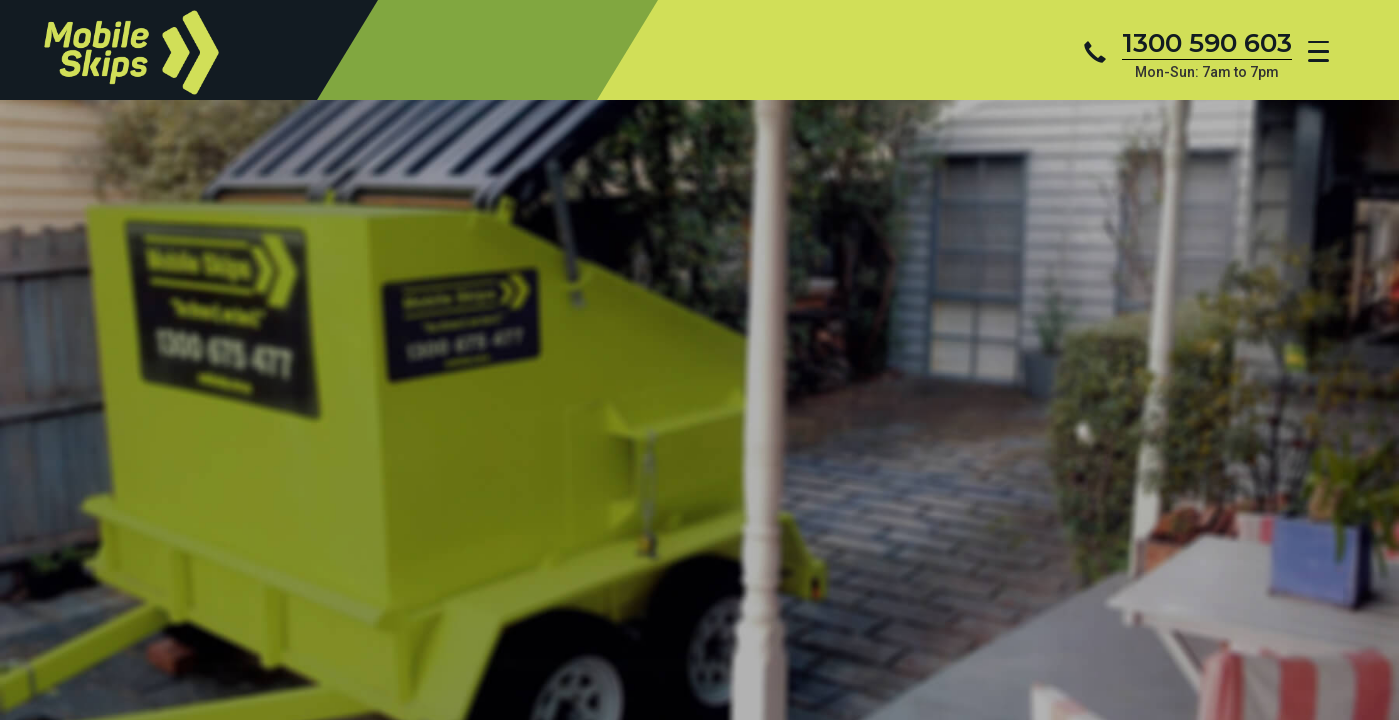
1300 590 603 (1207, 43)
